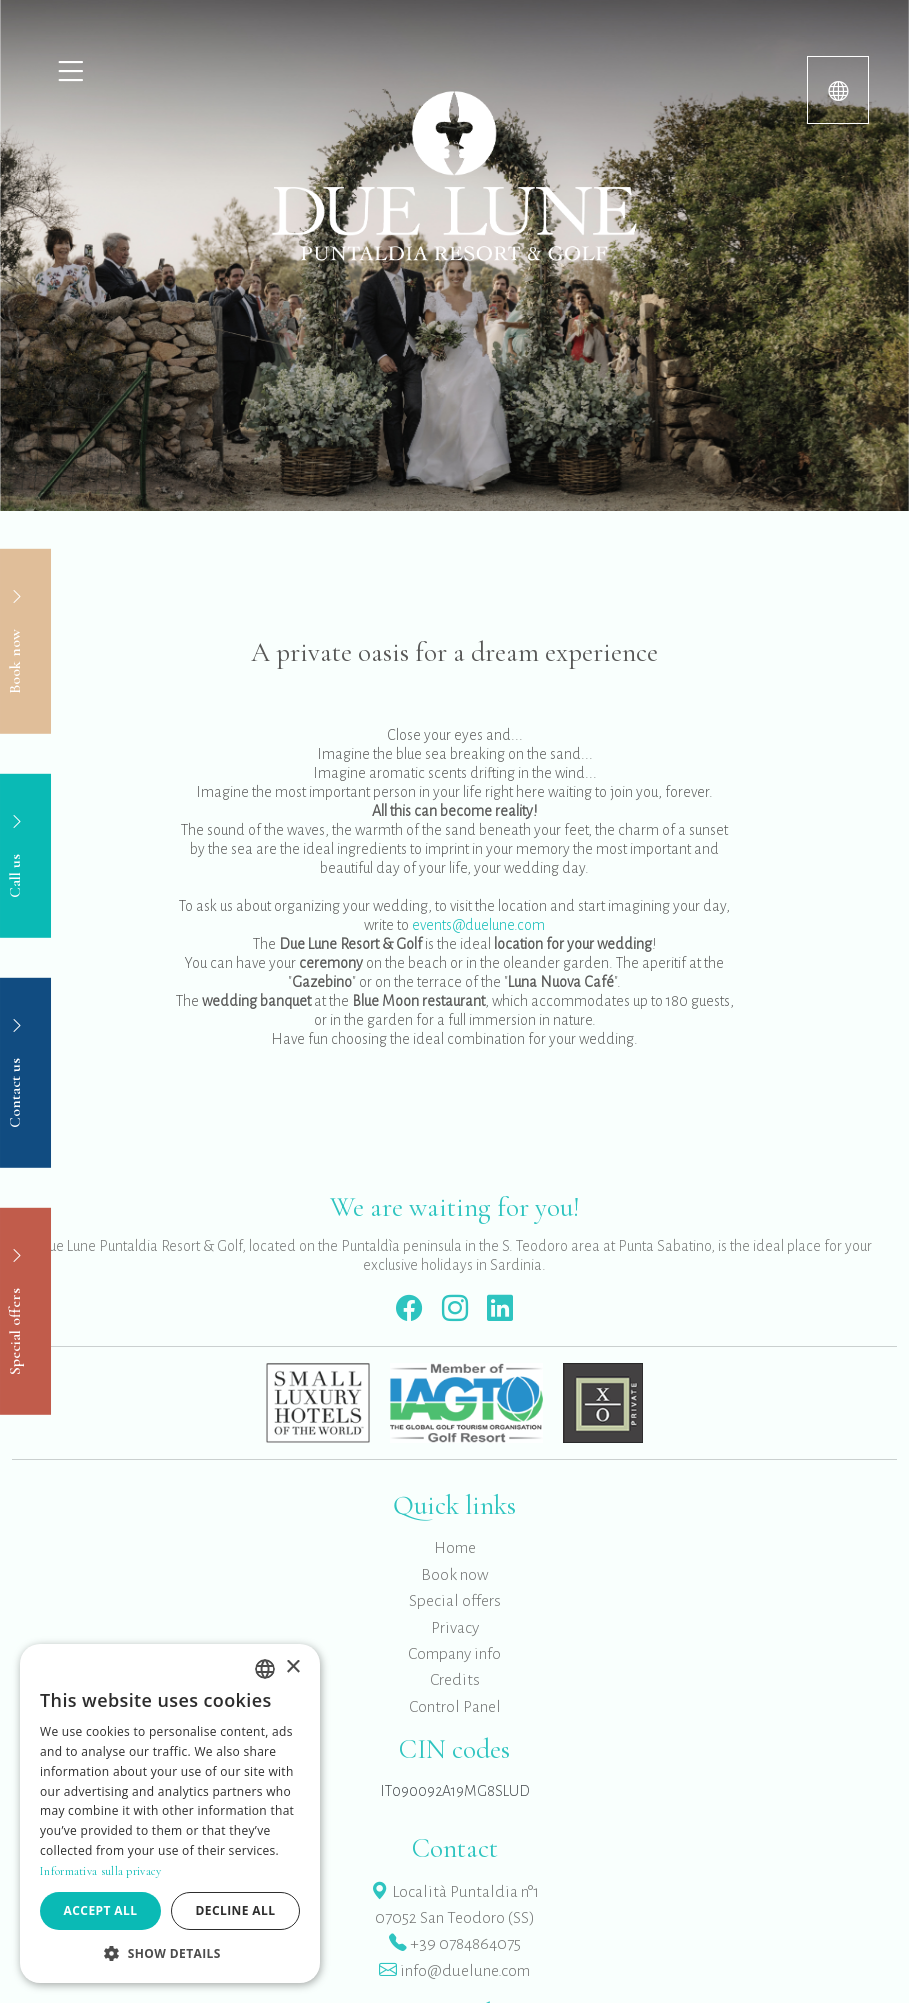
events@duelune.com (478, 925)
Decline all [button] (236, 1910)
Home (455, 1548)
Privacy (455, 1628)
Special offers (455, 1601)
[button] (170, 1953)
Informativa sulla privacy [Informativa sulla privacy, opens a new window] (101, 1871)
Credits (455, 1680)
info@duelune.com (454, 1971)
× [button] (292, 1667)
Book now (455, 1575)
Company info (454, 1654)
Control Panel (455, 1707)
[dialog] (170, 1813)
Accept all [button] (101, 1910)
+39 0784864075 (455, 1944)
